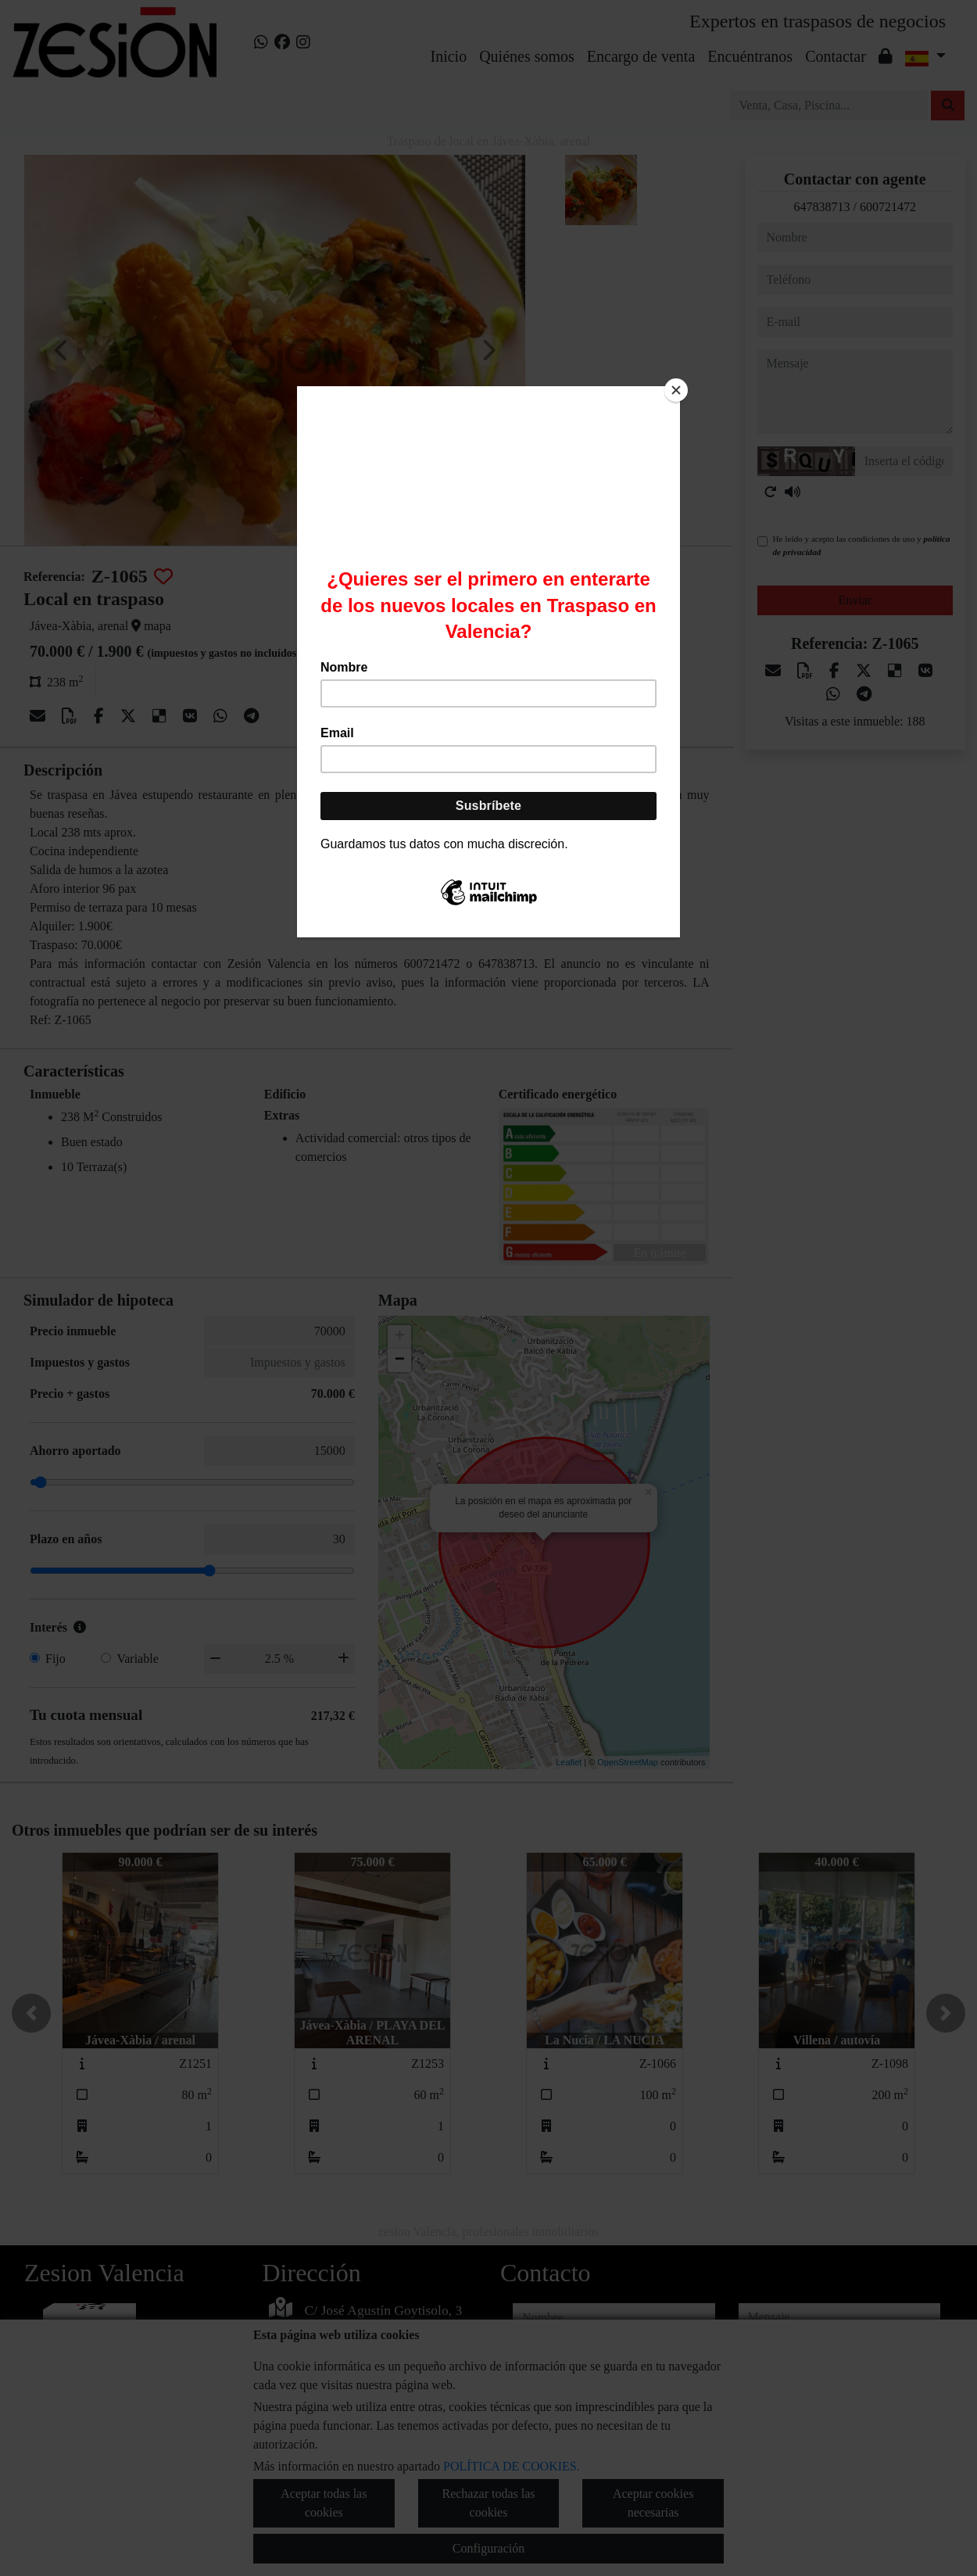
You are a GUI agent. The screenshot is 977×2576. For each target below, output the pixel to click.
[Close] (676, 390)
